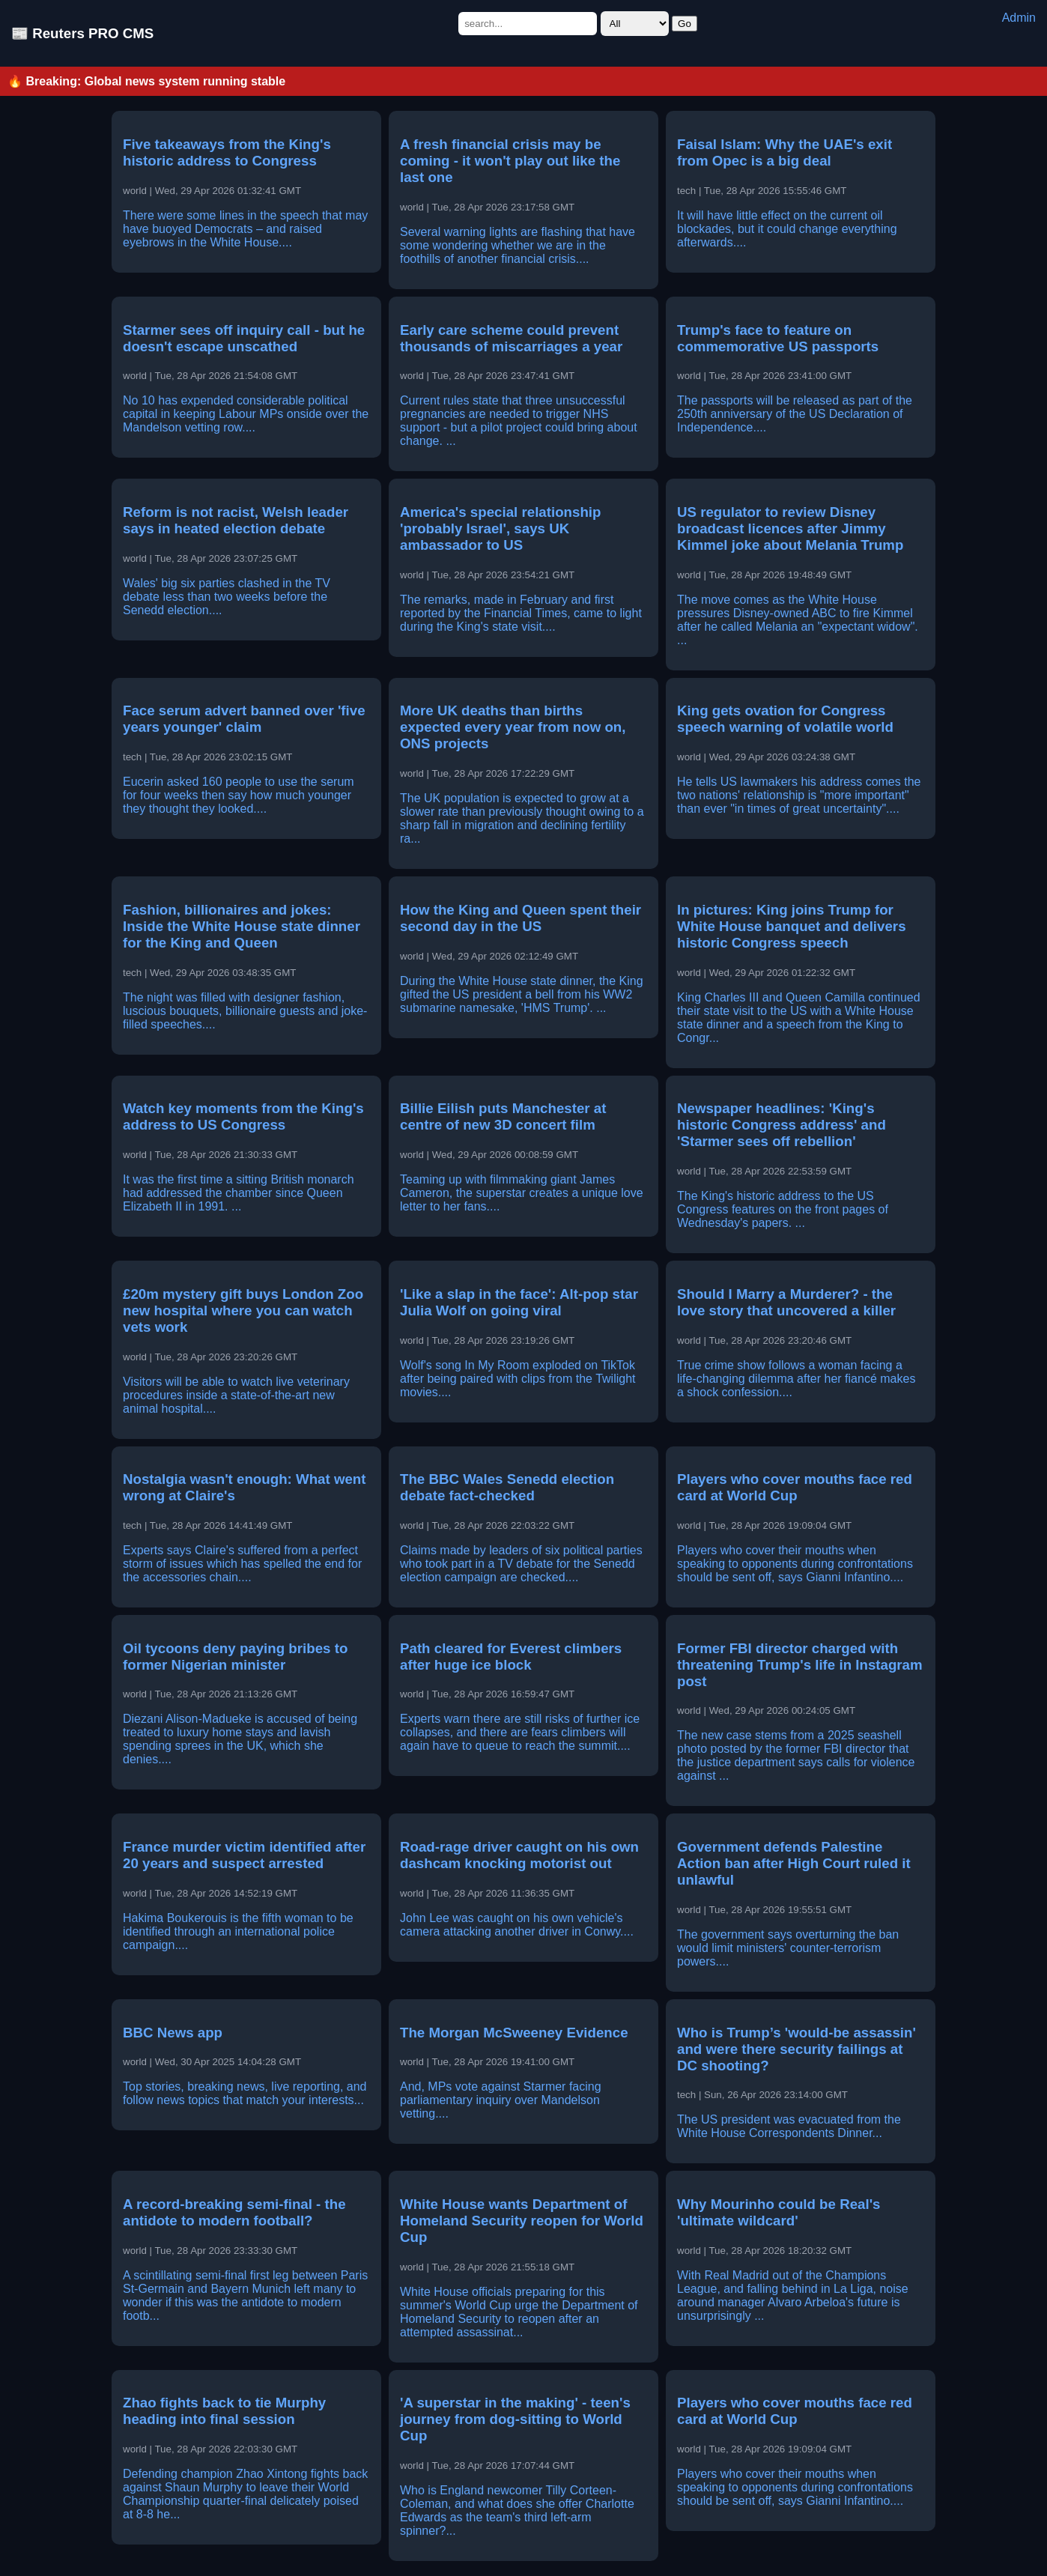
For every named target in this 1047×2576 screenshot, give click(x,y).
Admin (1019, 17)
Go (684, 23)
